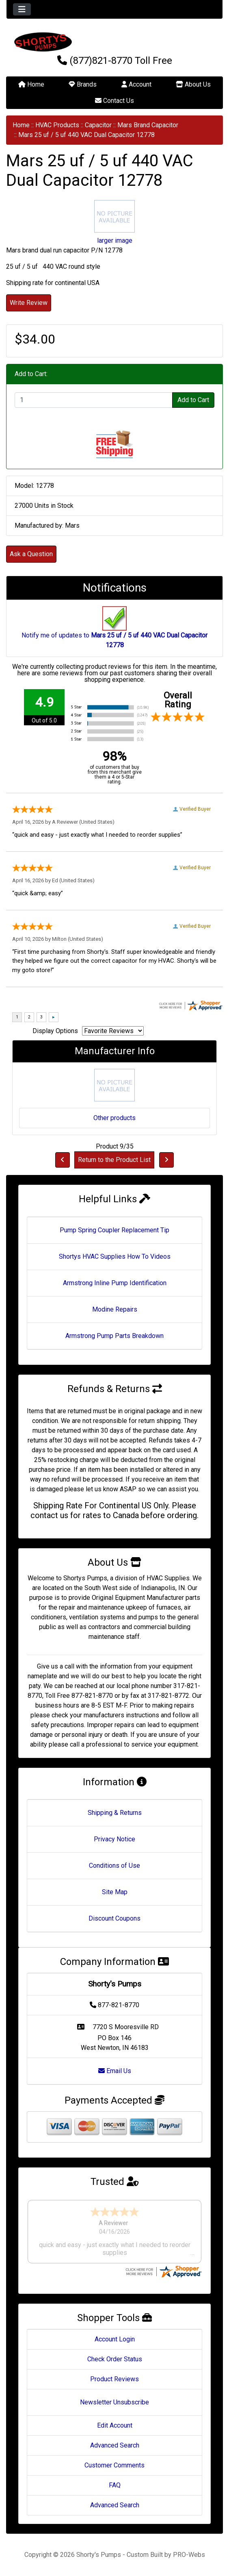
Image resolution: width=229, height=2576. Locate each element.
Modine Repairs (114, 1309)
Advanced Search (114, 2445)
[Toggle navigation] (22, 9)
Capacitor (98, 125)
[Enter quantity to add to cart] (94, 400)
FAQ (115, 2485)
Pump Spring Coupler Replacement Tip (114, 1230)
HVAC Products (57, 125)
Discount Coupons (114, 1918)
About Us (193, 84)
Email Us (114, 2071)
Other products (114, 1118)
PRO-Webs (189, 2555)
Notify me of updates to (114, 631)
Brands (83, 84)
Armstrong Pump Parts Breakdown (114, 1336)
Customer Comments (114, 2465)
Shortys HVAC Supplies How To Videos (115, 1256)
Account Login (115, 2339)
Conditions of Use (114, 1865)
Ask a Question (31, 554)
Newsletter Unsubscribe (114, 2402)
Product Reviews (114, 2379)
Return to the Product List (114, 1160)
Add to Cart (193, 400)
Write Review (29, 303)
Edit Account (114, 2425)
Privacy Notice (114, 1839)
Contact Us (114, 100)
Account (136, 84)
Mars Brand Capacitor (147, 125)
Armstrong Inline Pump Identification (114, 1283)
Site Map (114, 1892)
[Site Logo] (114, 42)
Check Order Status (114, 2359)
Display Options (55, 1031)
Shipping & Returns (115, 1813)
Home (31, 84)
